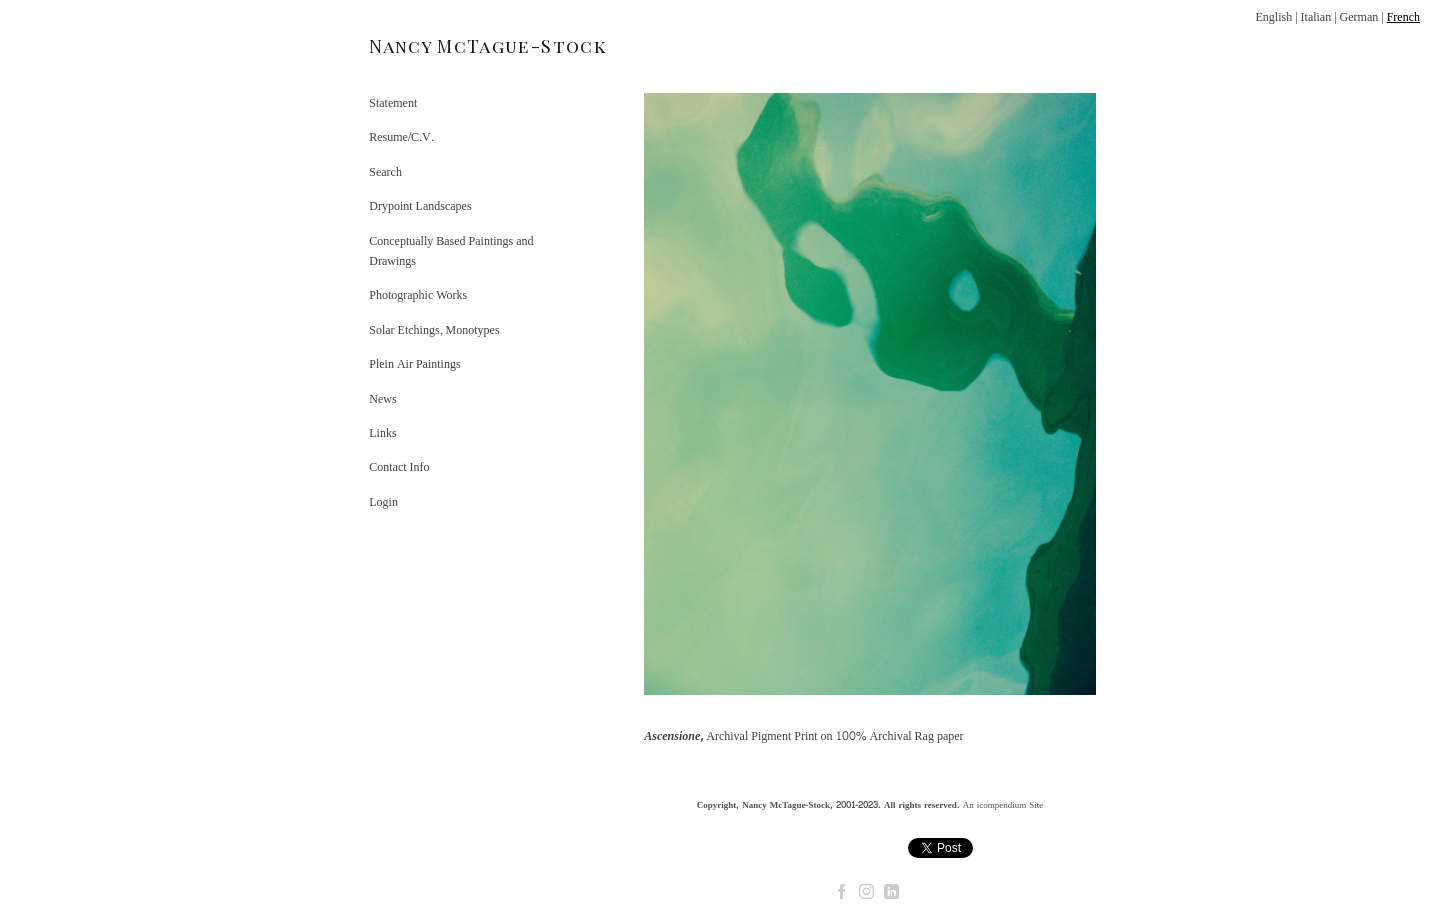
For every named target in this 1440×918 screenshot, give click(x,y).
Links (382, 433)
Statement (393, 103)
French (1403, 17)
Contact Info (399, 467)
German (1359, 17)
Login (383, 502)
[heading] (419, 46)
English (1273, 17)
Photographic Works (418, 295)
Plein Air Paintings (414, 364)
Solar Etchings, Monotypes (434, 330)
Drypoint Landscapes (420, 206)
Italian (1316, 17)
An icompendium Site (1003, 805)
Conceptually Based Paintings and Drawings (451, 251)
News (382, 399)
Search (385, 172)
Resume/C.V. (401, 137)
